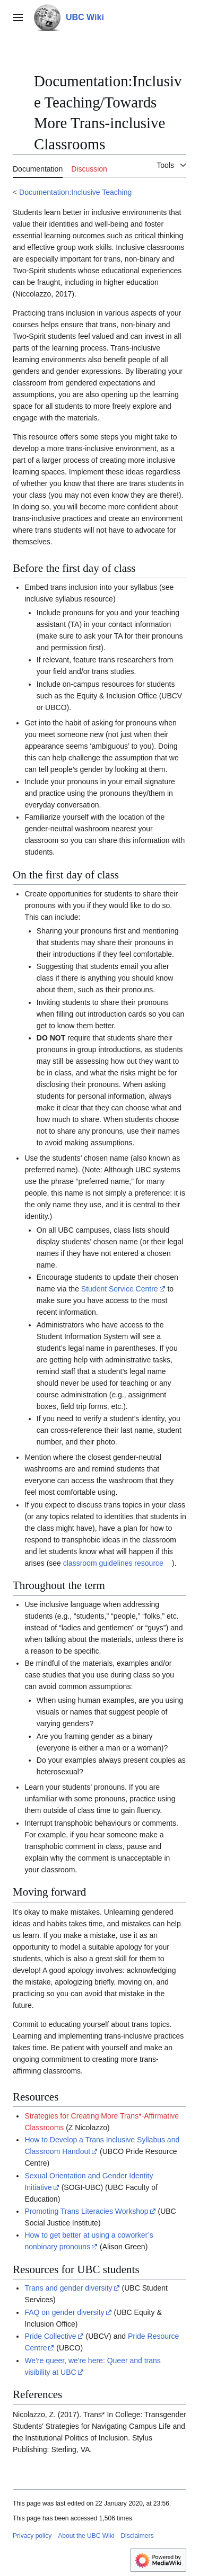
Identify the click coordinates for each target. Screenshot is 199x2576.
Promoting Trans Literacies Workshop (86, 2211)
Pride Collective (50, 2336)
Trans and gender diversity (68, 2288)
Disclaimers (136, 2535)
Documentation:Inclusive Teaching (75, 192)
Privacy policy (32, 2535)
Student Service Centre (119, 1289)
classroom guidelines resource (113, 1563)
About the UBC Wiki (86, 2535)
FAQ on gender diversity (64, 2312)
